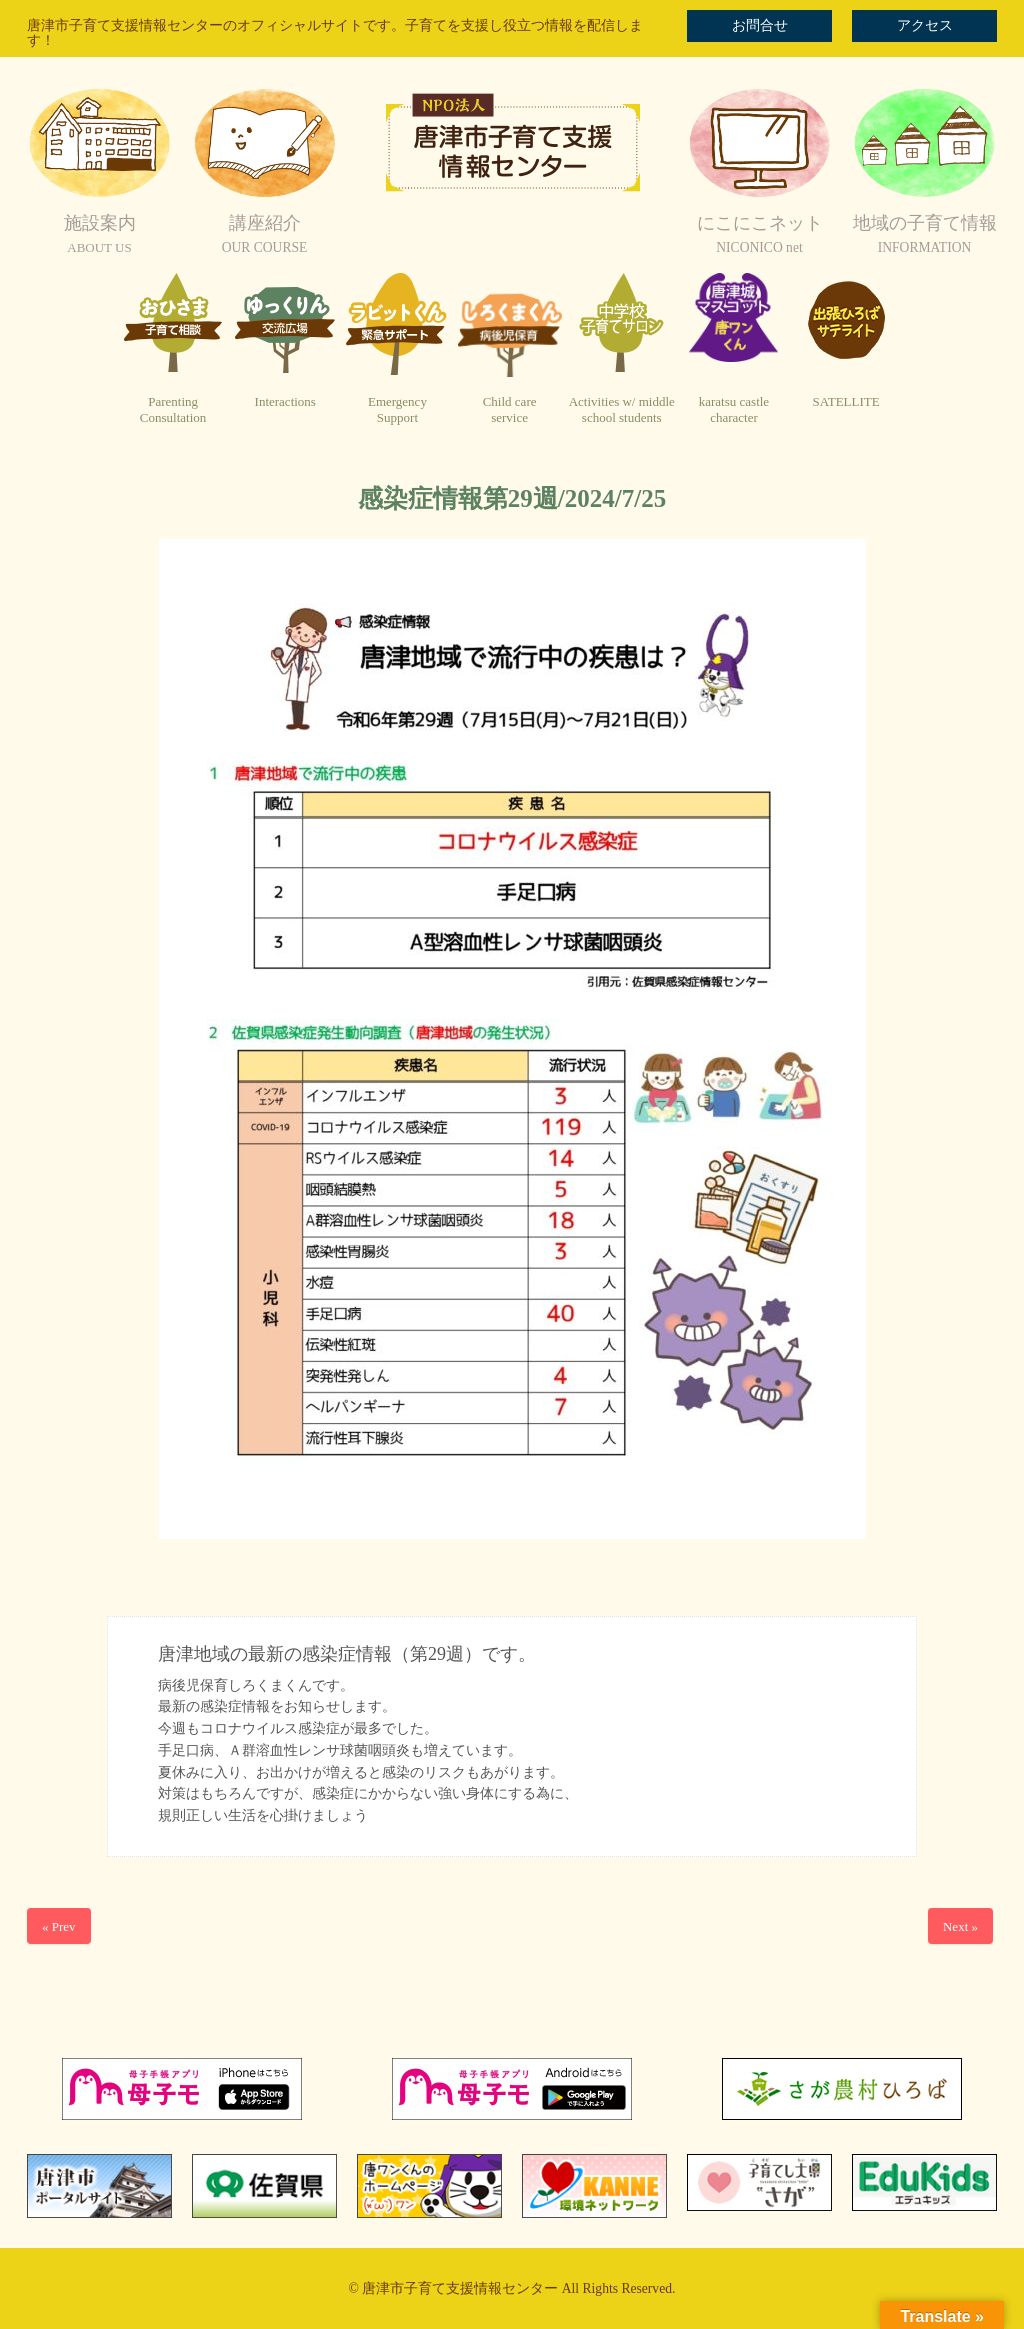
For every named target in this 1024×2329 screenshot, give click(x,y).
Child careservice (510, 409)
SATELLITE (846, 401)
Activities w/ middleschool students (622, 409)
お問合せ (760, 25)
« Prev (59, 1926)
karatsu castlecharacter (734, 409)
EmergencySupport (397, 409)
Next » (960, 1926)
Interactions (285, 401)
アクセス (925, 25)
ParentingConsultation (173, 409)
